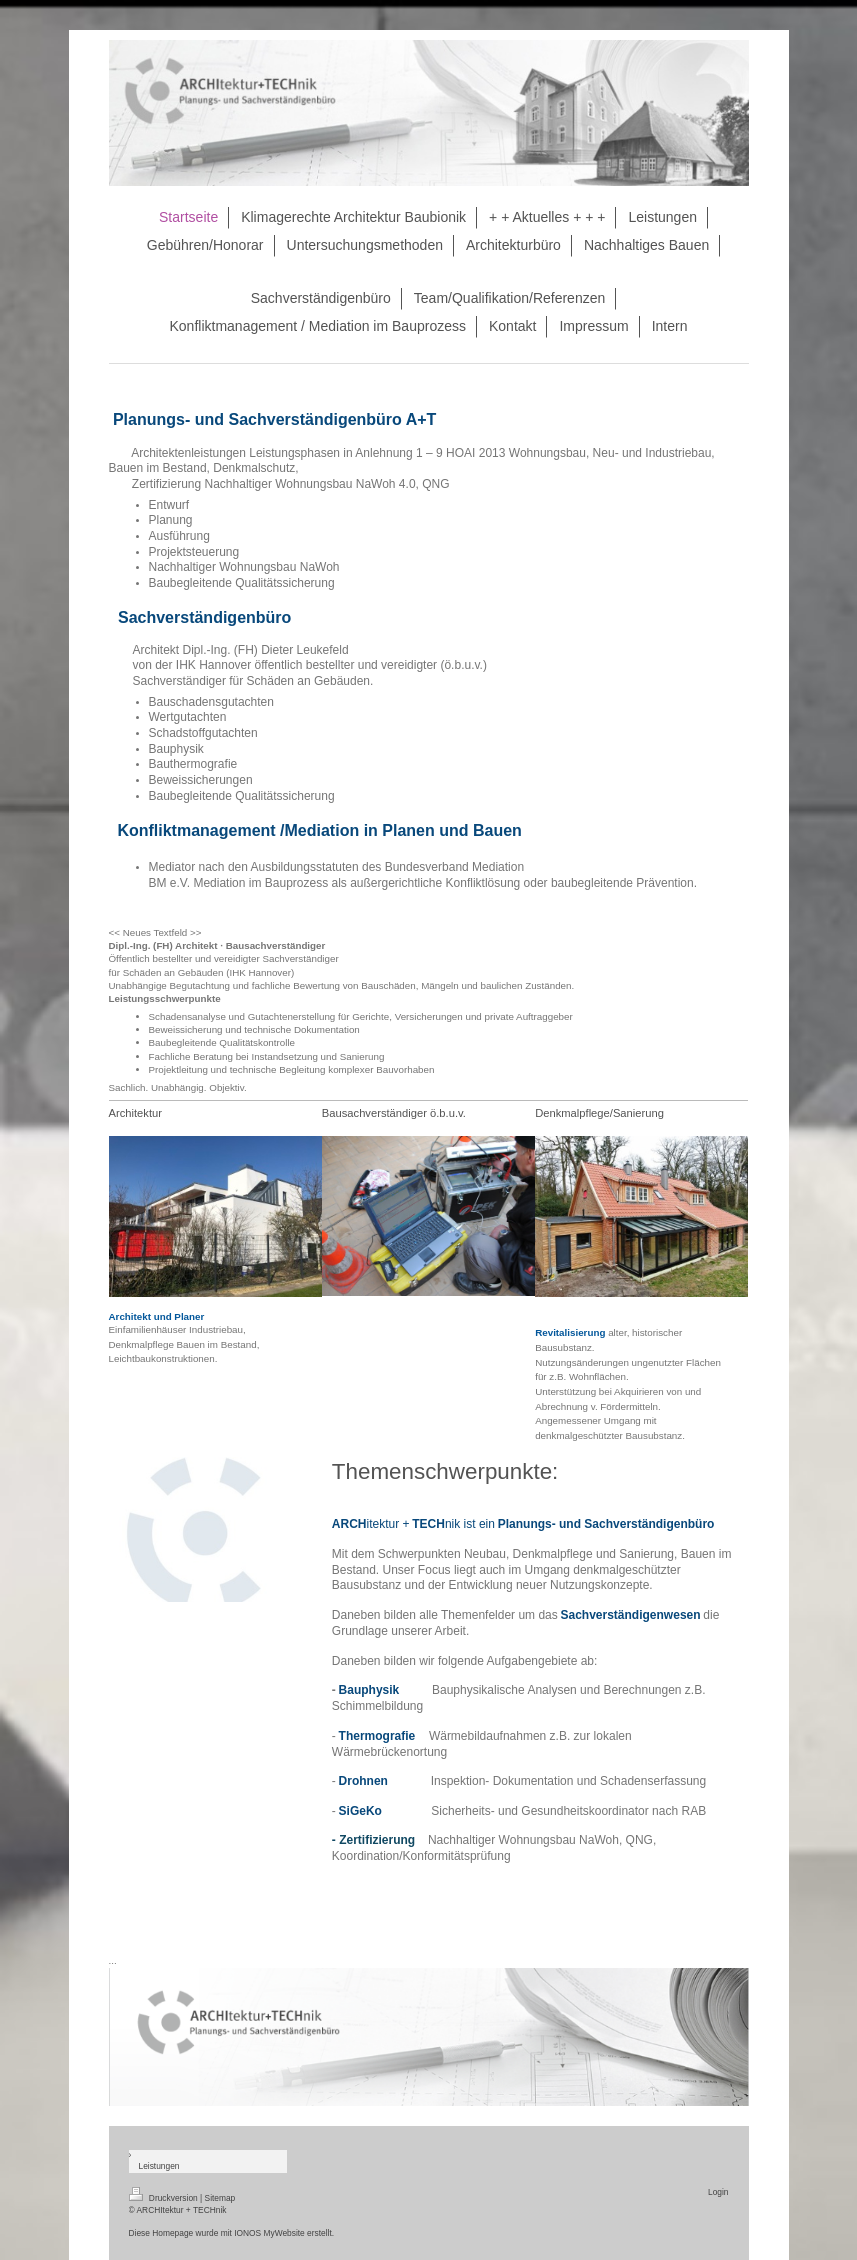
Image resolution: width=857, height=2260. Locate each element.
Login (718, 2192)
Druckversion (165, 2198)
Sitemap (220, 2198)
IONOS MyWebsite (269, 2233)
